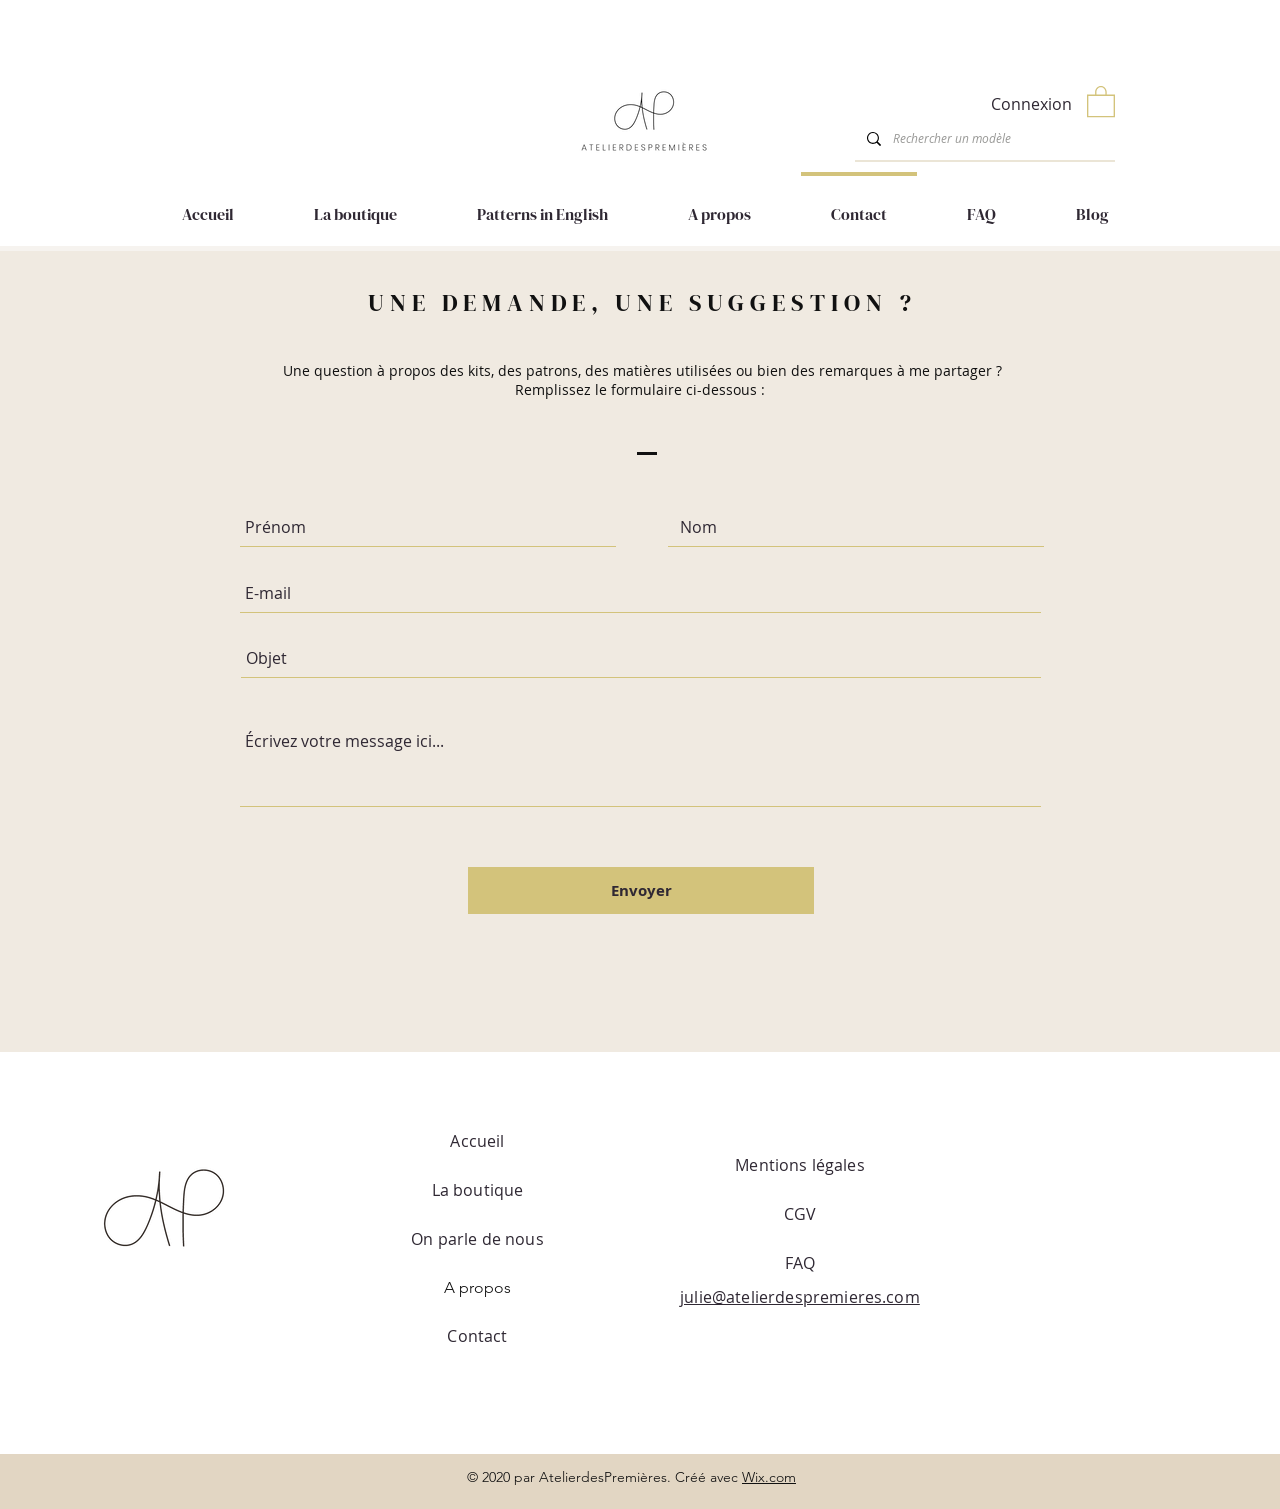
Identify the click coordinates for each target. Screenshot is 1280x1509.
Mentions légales (800, 1165)
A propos (477, 1287)
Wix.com (769, 1477)
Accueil (477, 1141)
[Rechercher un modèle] (983, 138)
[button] (1101, 100)
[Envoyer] (641, 890)
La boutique (478, 1190)
